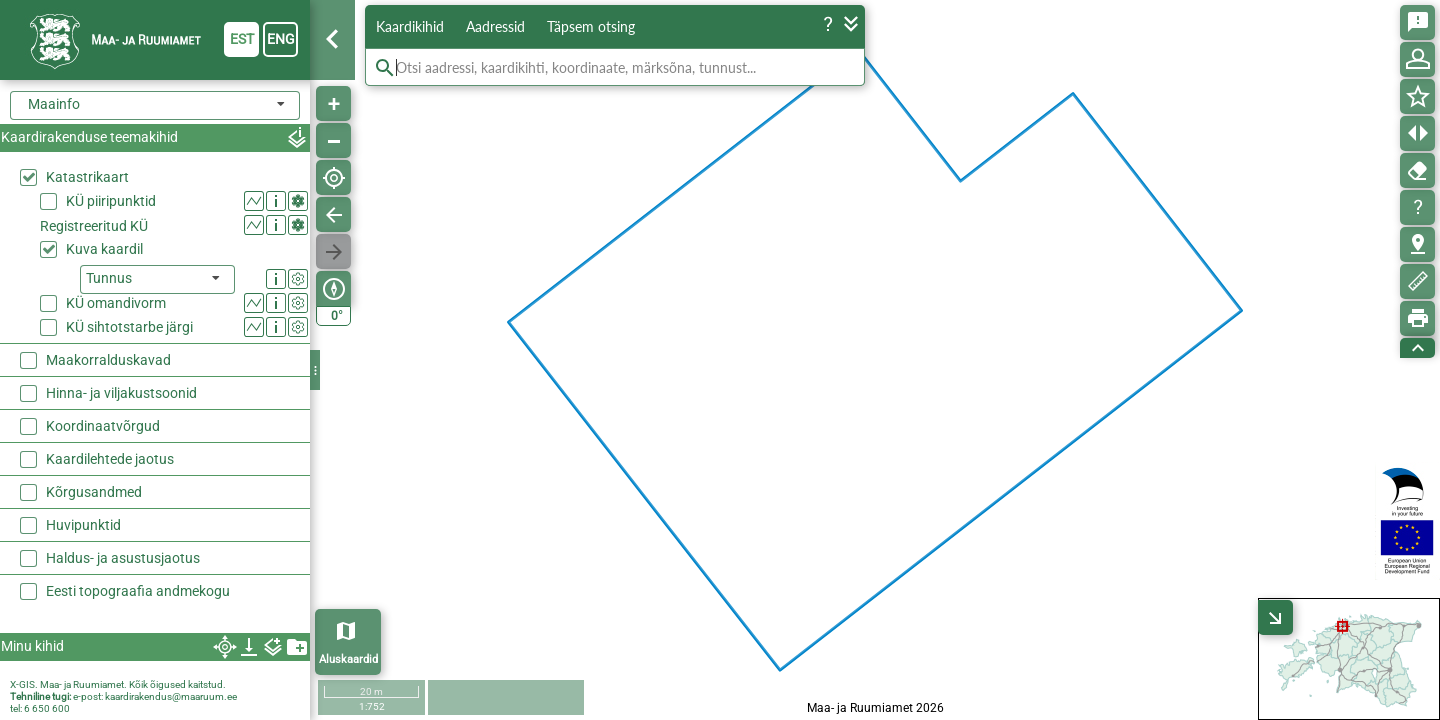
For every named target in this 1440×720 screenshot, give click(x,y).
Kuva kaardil (104, 249)
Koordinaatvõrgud (103, 426)
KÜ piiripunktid (111, 201)
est (242, 39)
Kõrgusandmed (94, 492)
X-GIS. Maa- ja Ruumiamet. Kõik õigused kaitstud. (118, 684)
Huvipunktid (83, 525)
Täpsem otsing (591, 26)
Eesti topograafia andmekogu (138, 591)
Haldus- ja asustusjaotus (123, 558)
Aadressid (495, 26)
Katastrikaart (87, 177)
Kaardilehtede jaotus (110, 459)
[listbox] (157, 279)
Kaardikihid (410, 26)
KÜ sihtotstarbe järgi (129, 327)
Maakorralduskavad (108, 360)
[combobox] (155, 105)
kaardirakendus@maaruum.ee (171, 696)
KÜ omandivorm (116, 303)
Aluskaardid (348, 659)
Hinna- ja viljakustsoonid (121, 393)
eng (281, 39)
